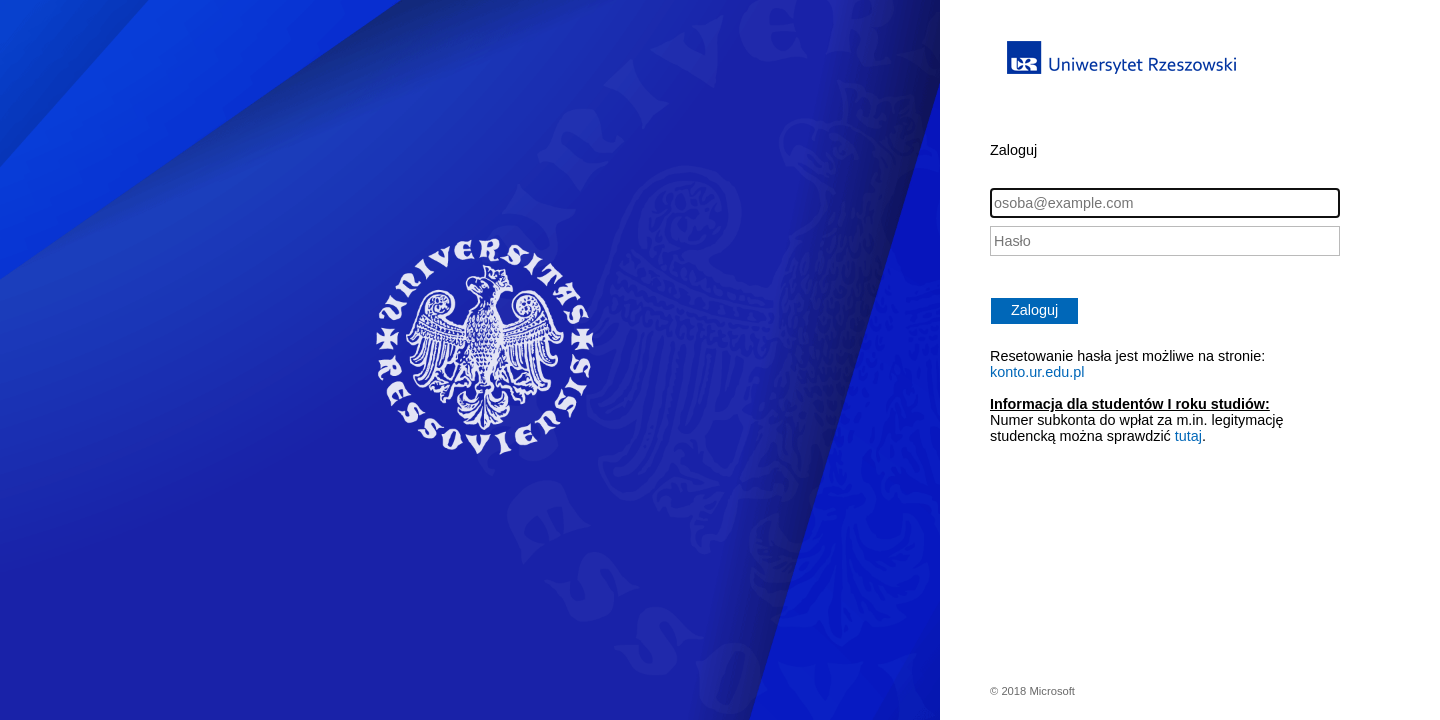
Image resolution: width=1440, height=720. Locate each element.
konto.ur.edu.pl (1037, 372)
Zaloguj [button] (1034, 310)
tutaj (1188, 436)
